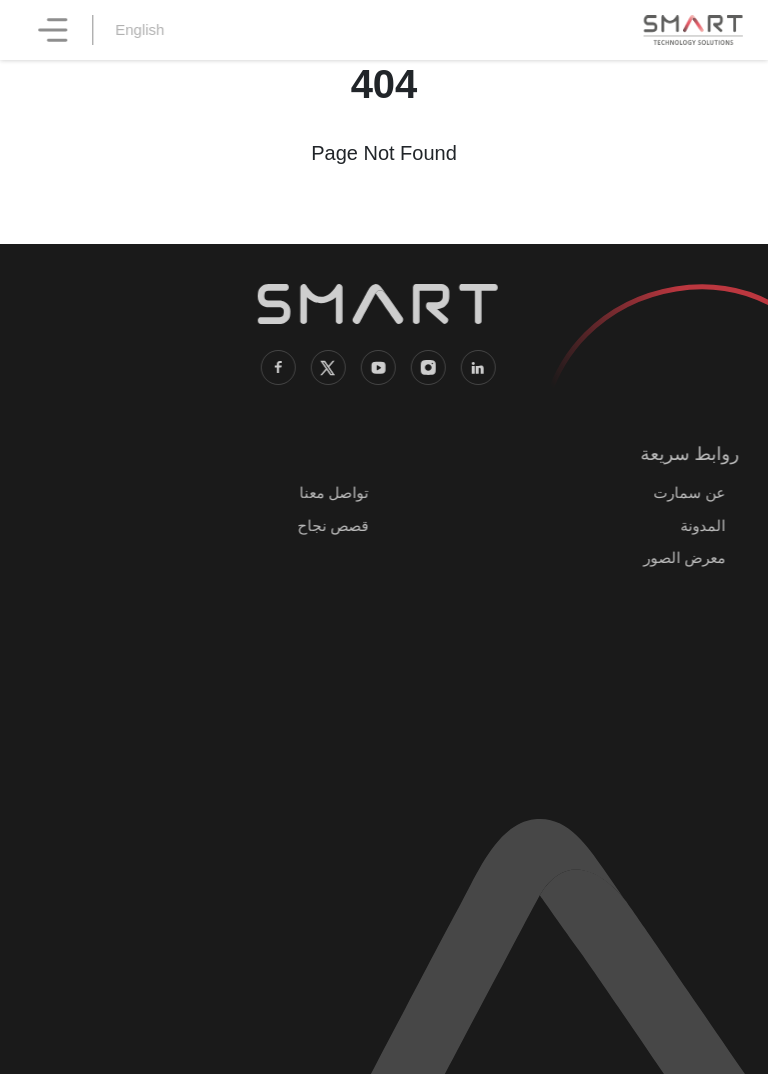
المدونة (698, 525)
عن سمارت (685, 492)
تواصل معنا (329, 492)
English (145, 29)
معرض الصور (680, 557)
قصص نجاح (328, 525)
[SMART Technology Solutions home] (693, 30)
